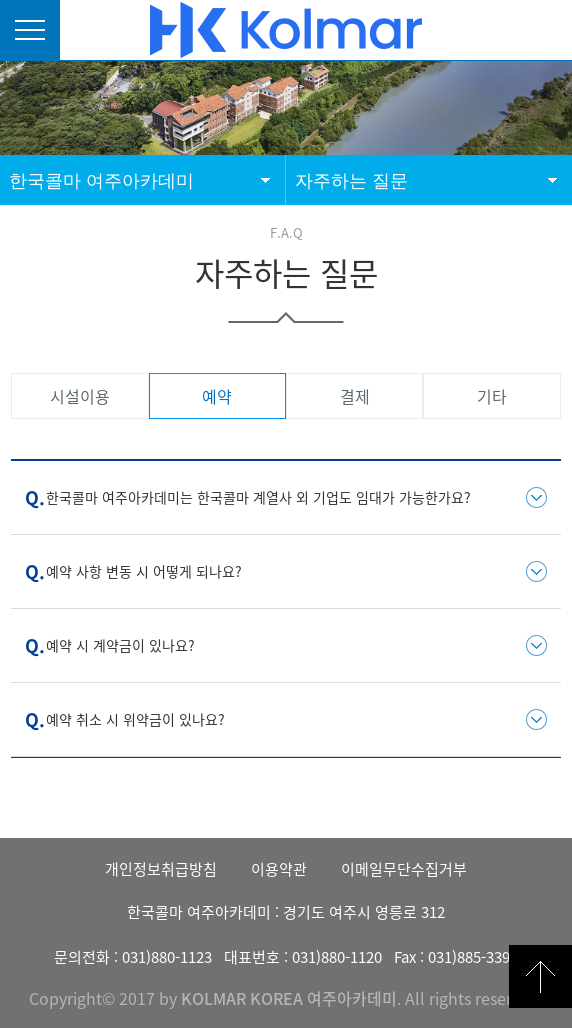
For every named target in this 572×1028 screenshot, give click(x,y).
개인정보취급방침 (161, 869)
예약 (217, 396)
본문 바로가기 (0, 0)
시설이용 (80, 396)
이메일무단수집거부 (404, 869)
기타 (492, 396)
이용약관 (279, 869)
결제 (355, 396)
